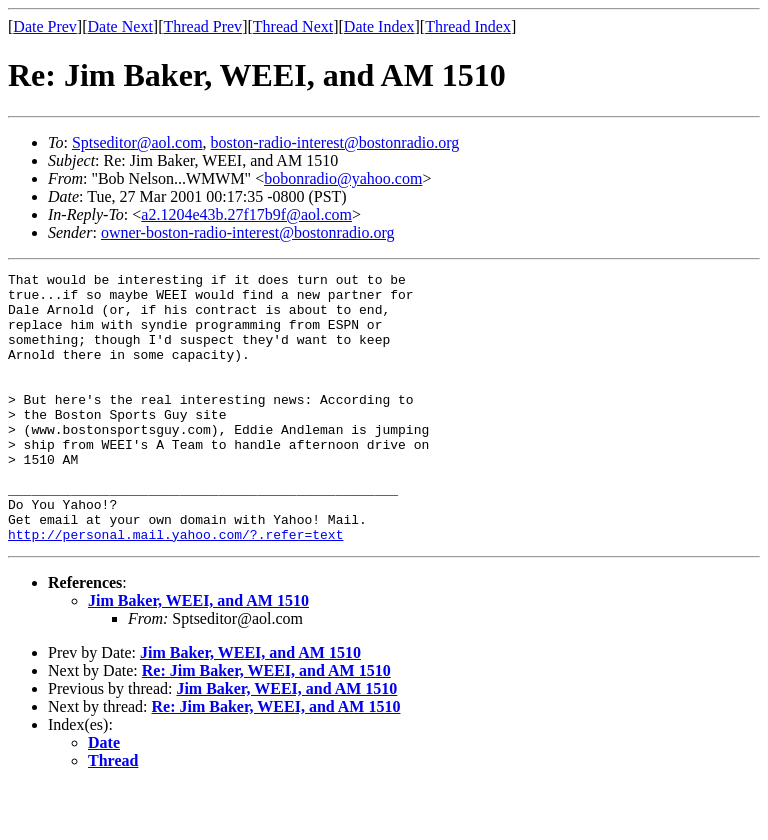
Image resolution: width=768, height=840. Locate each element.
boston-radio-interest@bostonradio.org (335, 142)
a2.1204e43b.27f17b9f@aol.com (246, 214)
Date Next (120, 26)
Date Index (379, 26)
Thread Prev (202, 26)
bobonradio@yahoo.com (343, 178)
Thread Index (468, 26)
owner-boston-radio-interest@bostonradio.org (248, 232)
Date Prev (45, 26)
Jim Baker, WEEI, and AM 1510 (198, 654)
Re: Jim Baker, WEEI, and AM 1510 (266, 724)
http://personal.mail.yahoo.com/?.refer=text (175, 588)
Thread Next (293, 26)
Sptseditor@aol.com (137, 142)
